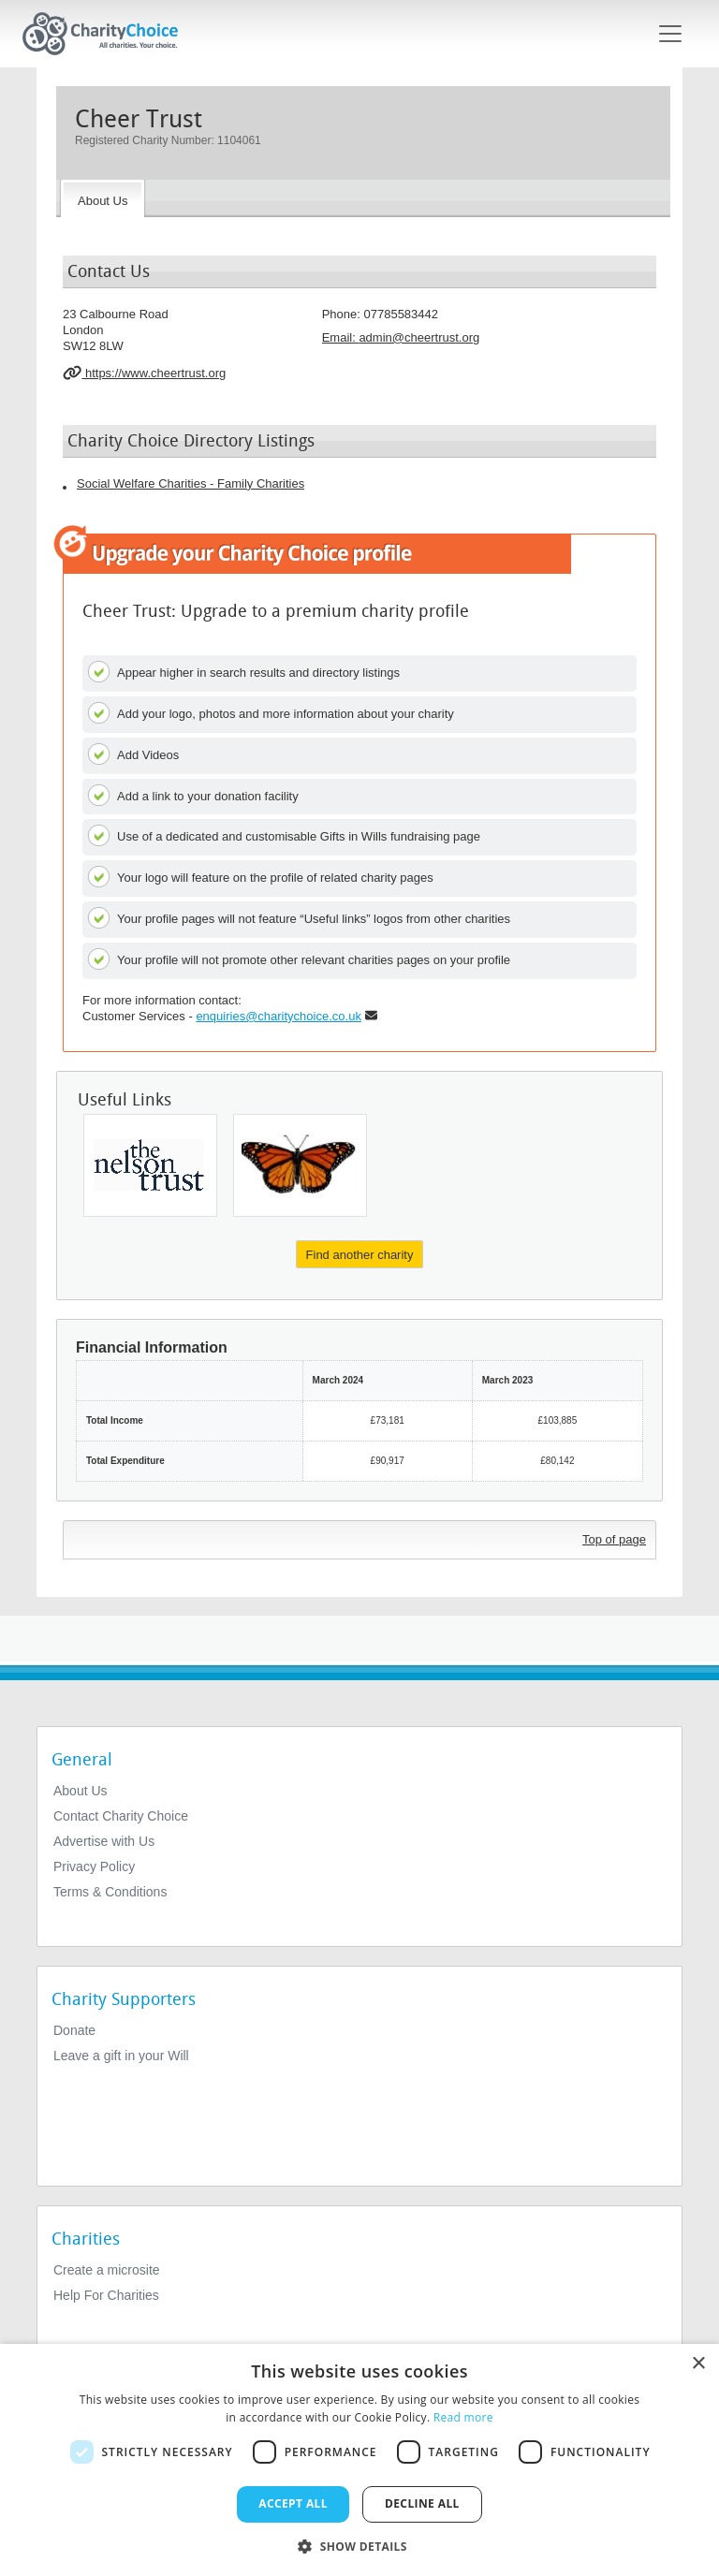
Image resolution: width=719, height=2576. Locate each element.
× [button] (698, 2364)
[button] (359, 2545)
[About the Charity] (102, 198)
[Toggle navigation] (670, 33)
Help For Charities (106, 2295)
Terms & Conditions (110, 1891)
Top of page (614, 1539)
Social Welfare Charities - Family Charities (190, 483)
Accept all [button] (293, 2503)
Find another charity (360, 1255)
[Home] (107, 33)
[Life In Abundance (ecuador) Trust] (300, 1165)
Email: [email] (401, 337)
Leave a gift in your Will (121, 2055)
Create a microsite (106, 2269)
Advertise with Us (103, 1841)
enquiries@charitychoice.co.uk (278, 1016)
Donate (74, 2030)
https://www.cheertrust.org (144, 372)
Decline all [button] (422, 2503)
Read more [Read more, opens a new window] (463, 2417)
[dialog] (359, 2460)
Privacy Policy (94, 1866)
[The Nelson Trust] (150, 1165)
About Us (80, 1790)
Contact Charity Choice (120, 1815)
